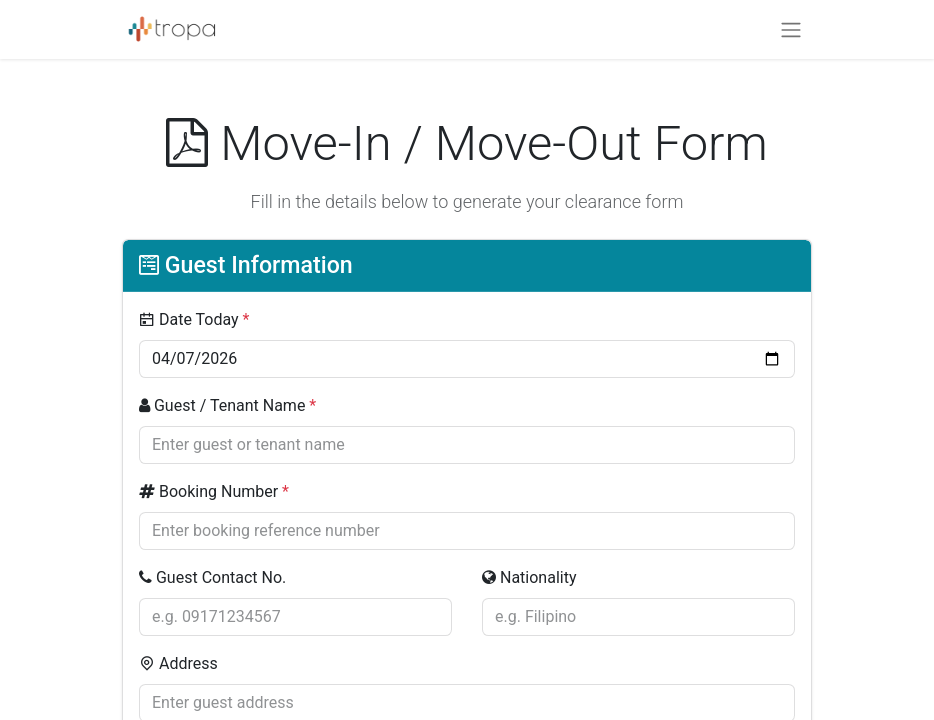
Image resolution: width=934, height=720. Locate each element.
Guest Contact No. (212, 577)
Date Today (194, 319)
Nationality (529, 577)
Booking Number (214, 491)
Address (178, 663)
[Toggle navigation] (791, 29)
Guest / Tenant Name (227, 405)
